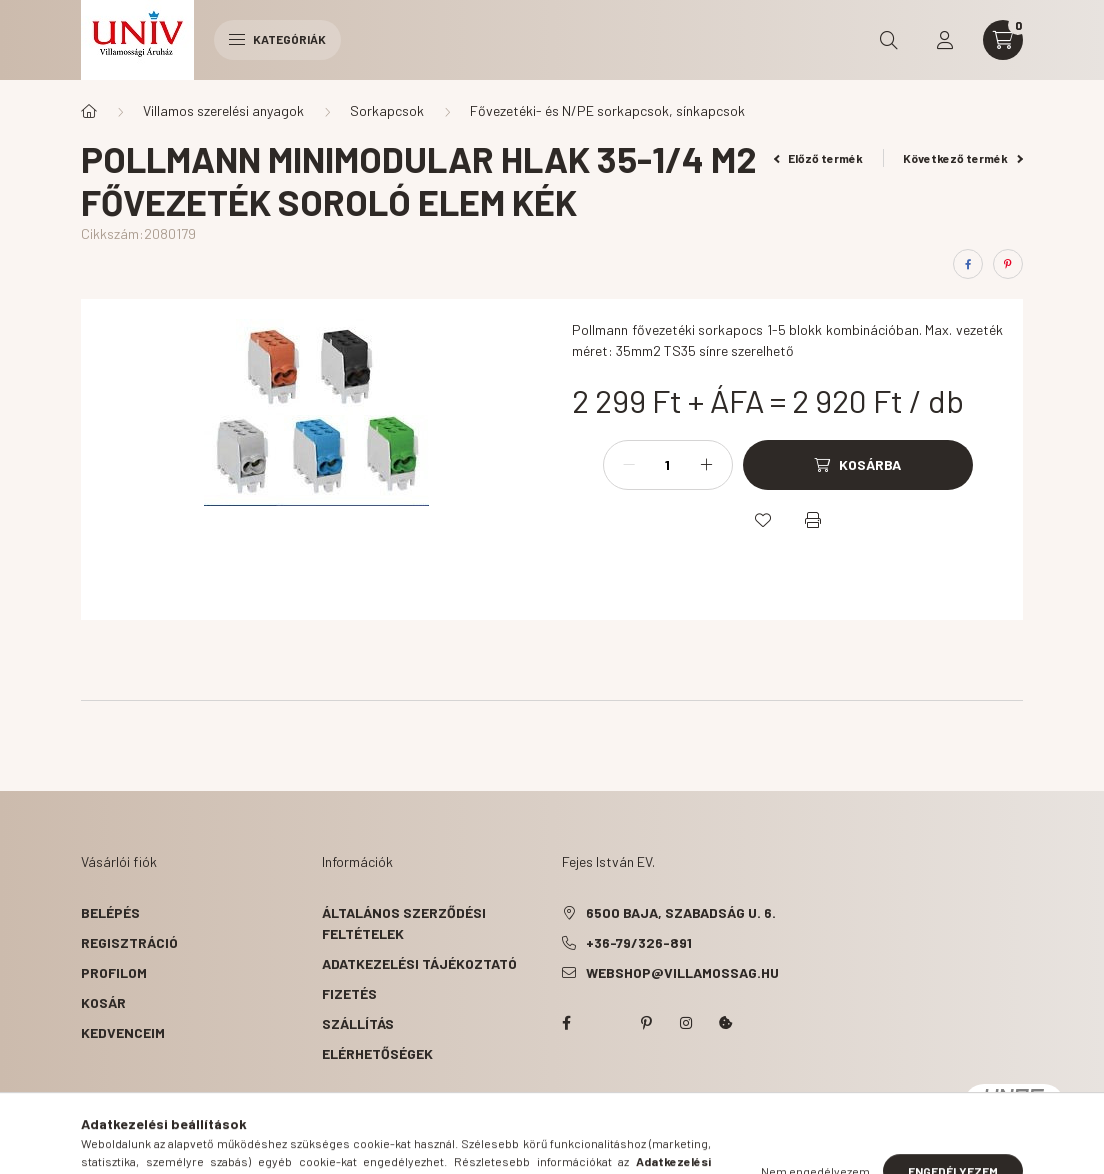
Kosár (103, 1002)
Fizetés (349, 993)
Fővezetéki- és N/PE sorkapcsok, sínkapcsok (607, 110)
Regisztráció (129, 942)
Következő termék (963, 158)
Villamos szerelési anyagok (223, 110)
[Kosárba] (858, 465)
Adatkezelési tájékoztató (419, 963)
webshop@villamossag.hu (682, 972)
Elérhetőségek (377, 1053)
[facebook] (968, 264)
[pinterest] (1008, 264)
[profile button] (945, 40)
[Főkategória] (89, 111)
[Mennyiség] (668, 465)
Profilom (114, 972)
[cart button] (1003, 40)
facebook (566, 1023)
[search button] (889, 40)
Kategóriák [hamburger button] (277, 39)
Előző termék (819, 158)
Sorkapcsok (387, 110)
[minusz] (629, 465)
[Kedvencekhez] (763, 520)
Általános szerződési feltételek (404, 923)
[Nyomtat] (813, 520)
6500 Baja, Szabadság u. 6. (681, 912)
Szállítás (358, 1023)
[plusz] (707, 465)
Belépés (110, 912)
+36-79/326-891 (639, 942)
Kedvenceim (123, 1032)
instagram (686, 1023)
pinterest (646, 1023)
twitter (606, 1023)
